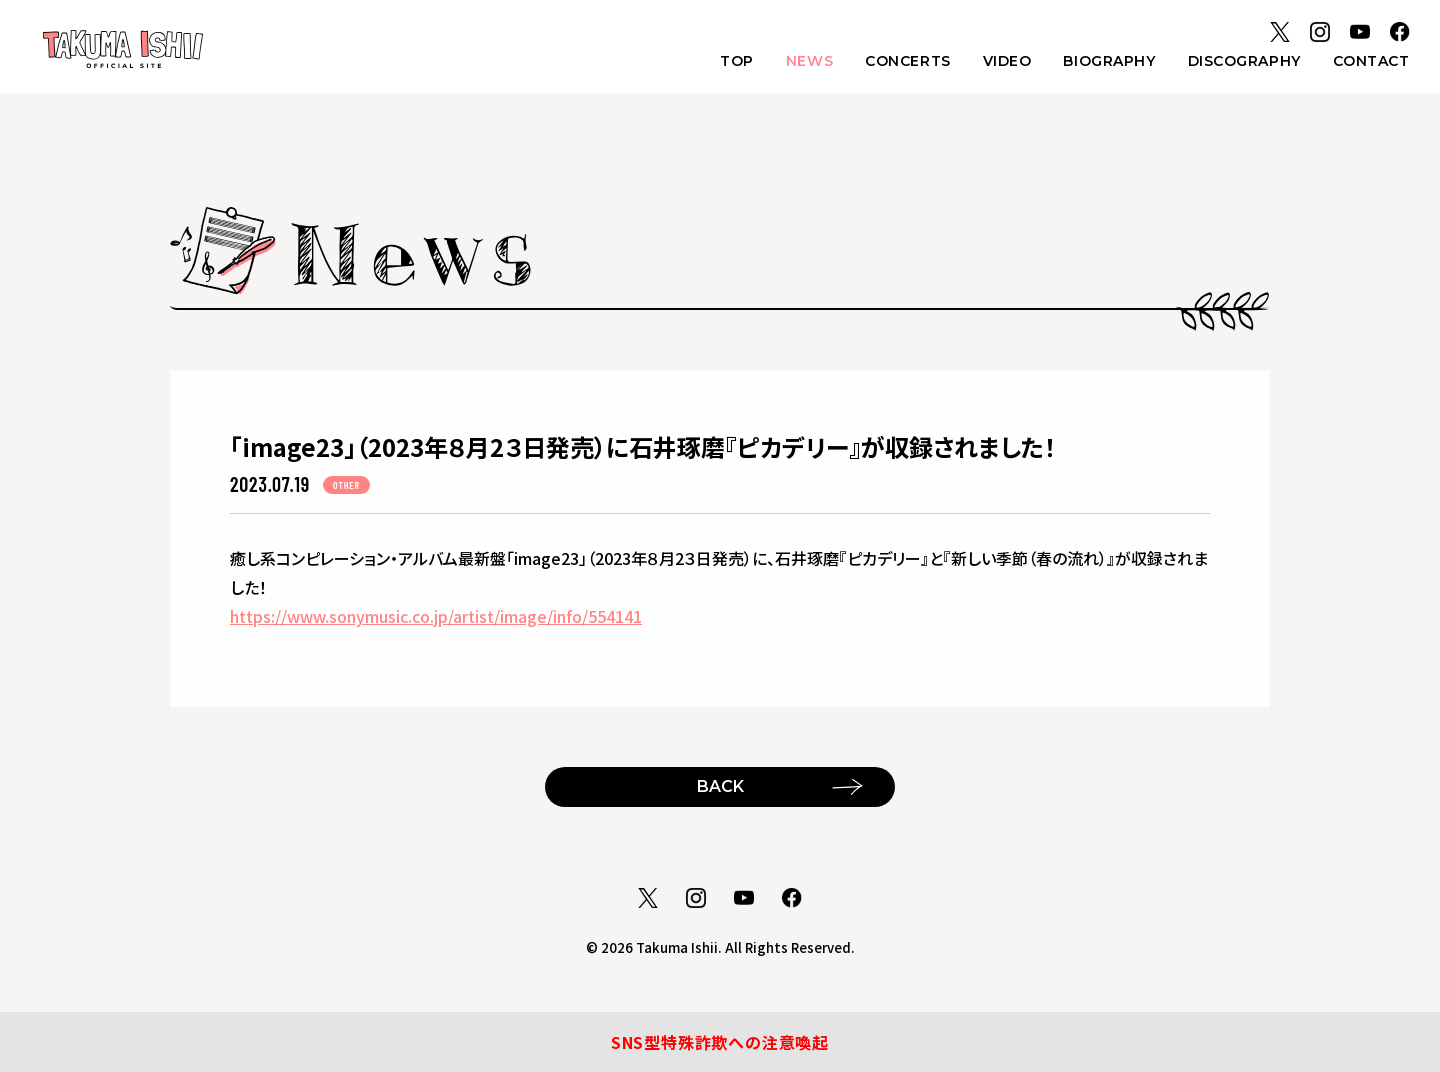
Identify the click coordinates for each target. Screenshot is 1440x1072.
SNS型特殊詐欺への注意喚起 (720, 1042)
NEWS (809, 61)
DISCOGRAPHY (1244, 61)
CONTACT (1371, 61)
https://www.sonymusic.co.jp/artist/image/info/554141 (436, 616)
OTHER (346, 485)
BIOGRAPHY (1109, 61)
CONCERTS (907, 61)
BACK (720, 786)
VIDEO (1007, 61)
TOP (737, 61)
